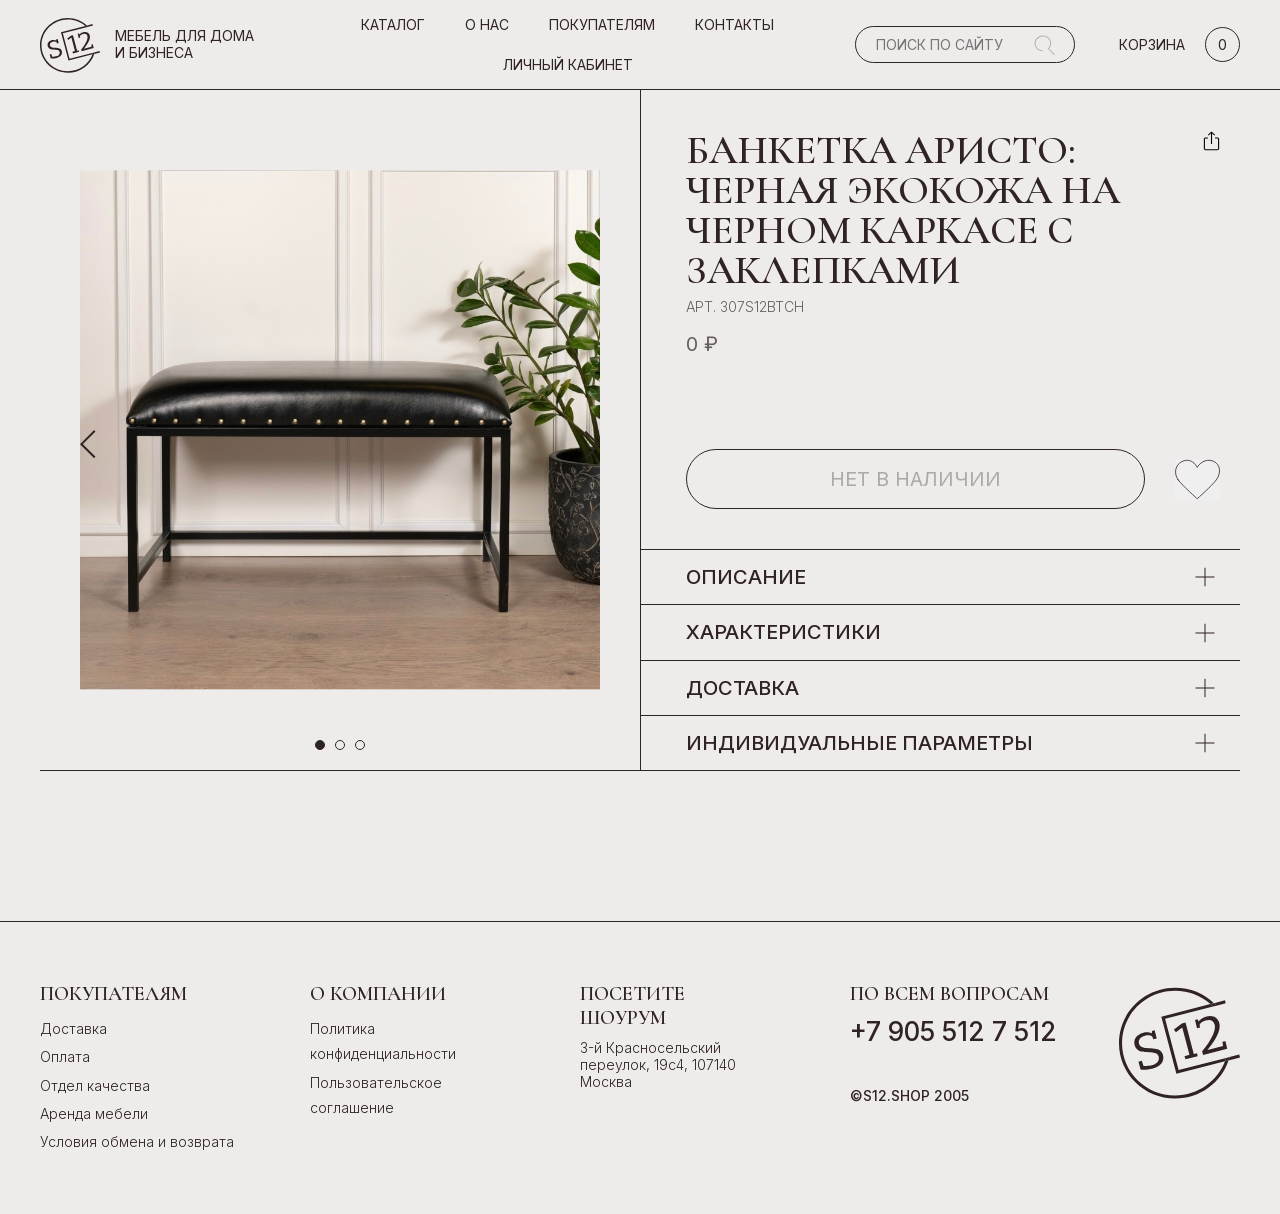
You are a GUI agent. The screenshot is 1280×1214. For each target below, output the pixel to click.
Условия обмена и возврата (137, 1141)
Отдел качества (95, 1085)
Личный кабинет (568, 64)
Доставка (73, 1028)
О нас (487, 24)
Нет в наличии (915, 479)
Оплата (65, 1056)
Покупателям (602, 24)
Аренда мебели (94, 1113)
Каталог (393, 24)
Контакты (734, 24)
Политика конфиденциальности (383, 1041)
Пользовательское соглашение (376, 1095)
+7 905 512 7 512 (953, 1031)
